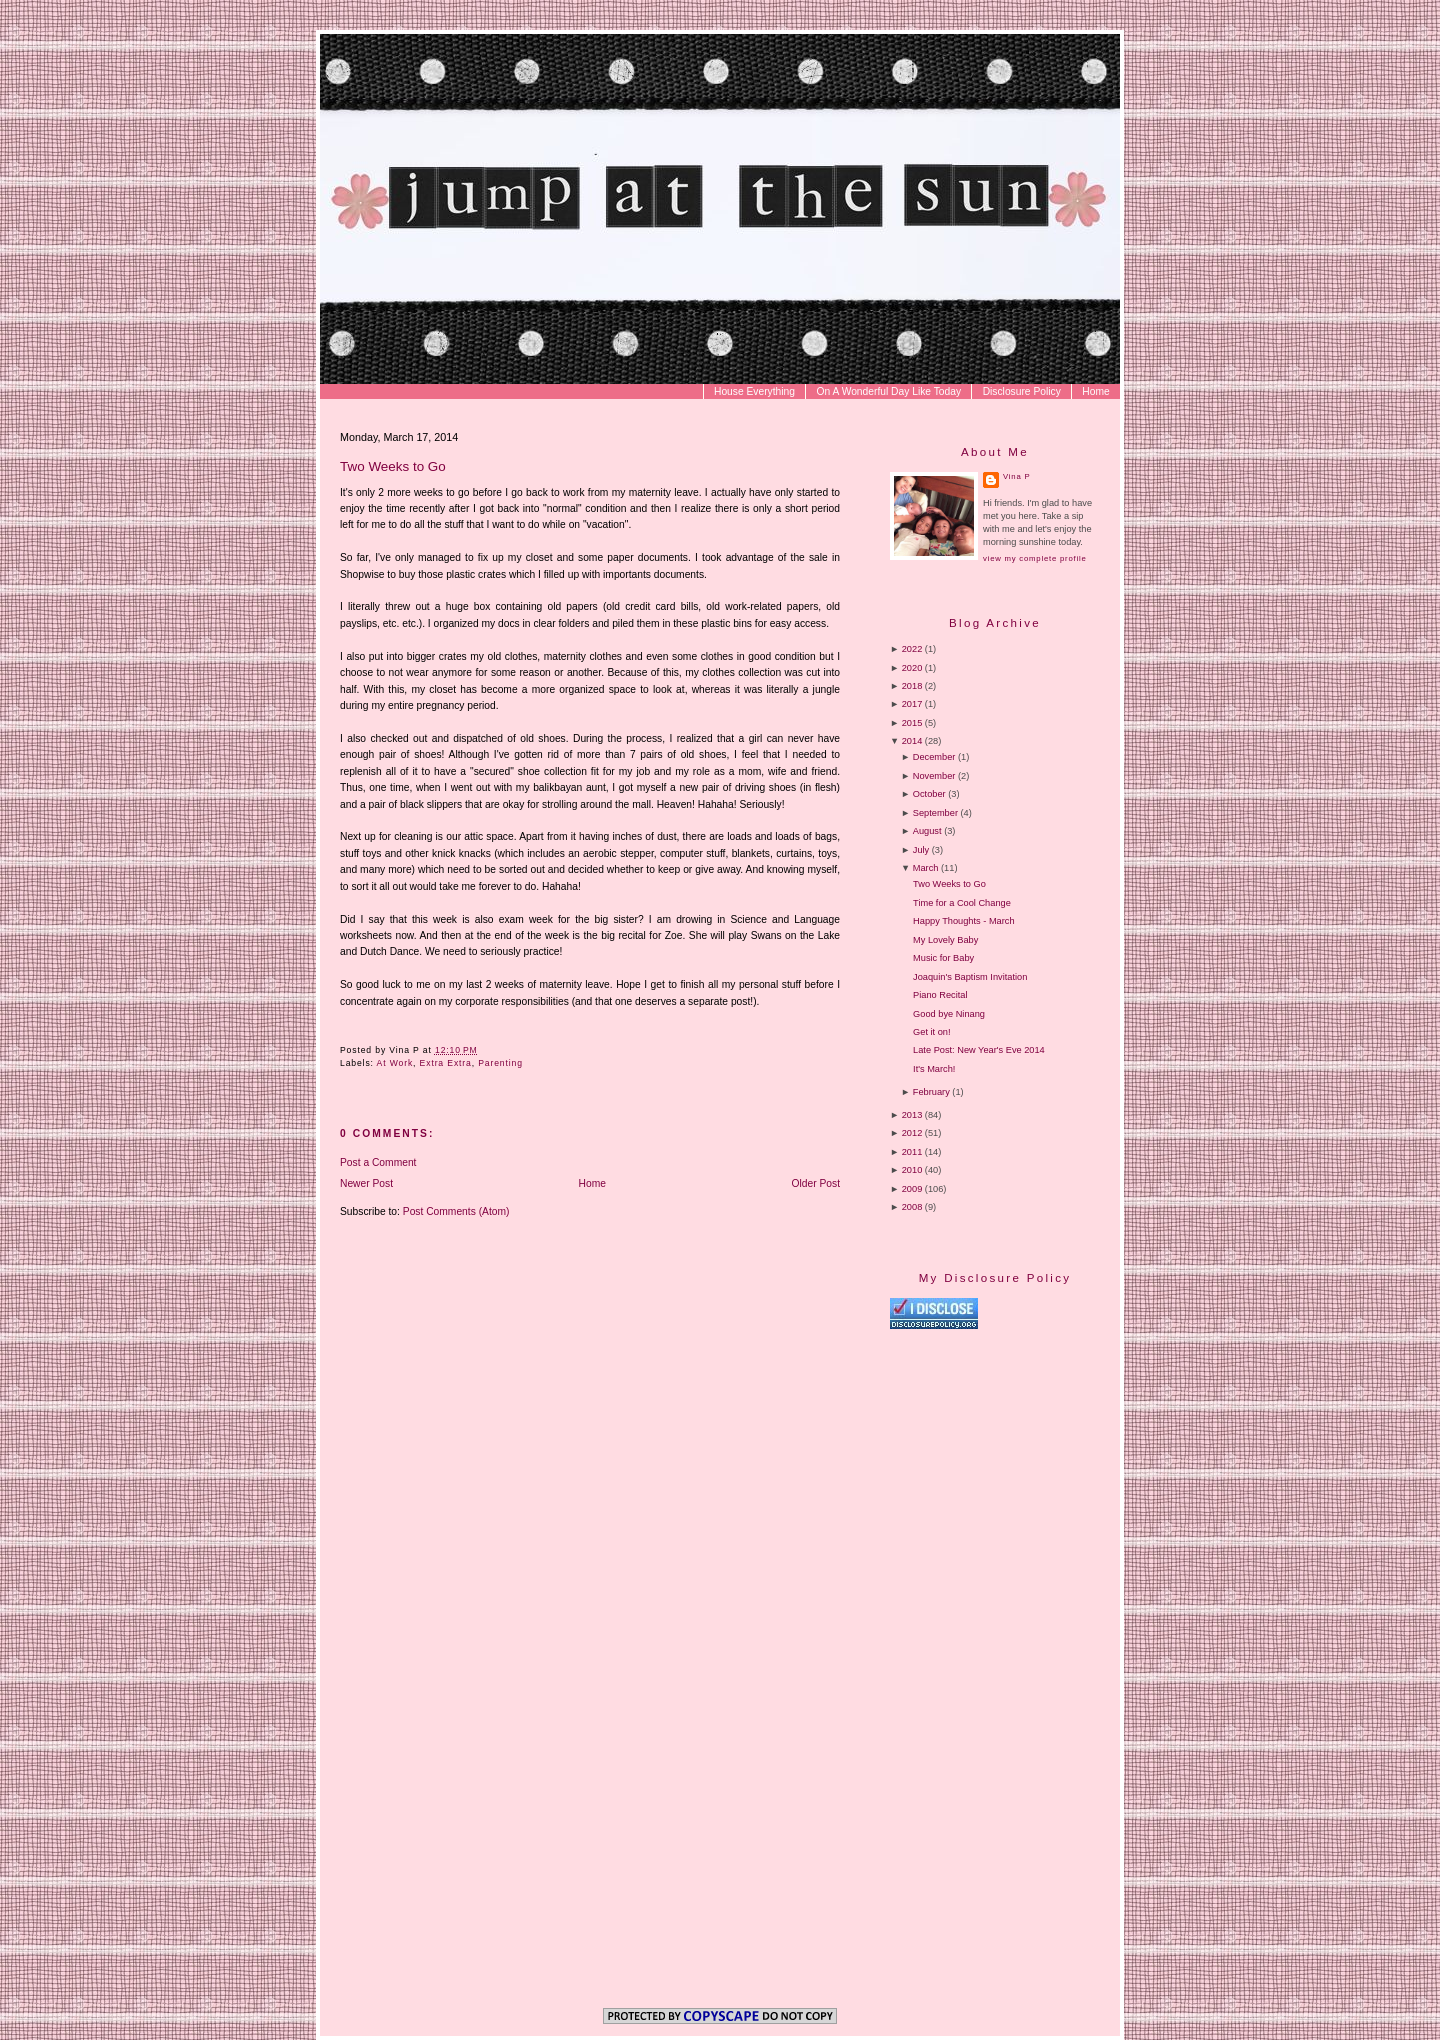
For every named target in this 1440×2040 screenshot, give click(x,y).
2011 (912, 1152)
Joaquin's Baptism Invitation (970, 977)
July (921, 850)
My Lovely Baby (945, 940)
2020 (912, 668)
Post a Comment (378, 1162)
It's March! (934, 1069)
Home (1095, 391)
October (929, 794)
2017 (912, 704)
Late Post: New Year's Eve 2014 (979, 1050)
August (927, 831)
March (926, 868)
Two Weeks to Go (393, 466)
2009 (912, 1189)
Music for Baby (943, 958)
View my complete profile (1034, 558)
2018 (912, 686)
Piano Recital (940, 995)
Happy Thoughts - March (963, 921)
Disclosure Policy (1022, 391)
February (931, 1092)
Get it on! (931, 1032)
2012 (912, 1133)
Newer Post (366, 1183)
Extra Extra (446, 1063)
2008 (912, 1207)
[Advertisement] (1058, 1501)
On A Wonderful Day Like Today (889, 391)
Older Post (816, 1183)
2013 (912, 1115)
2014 (912, 741)
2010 (912, 1170)
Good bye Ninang (949, 1014)
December (934, 757)
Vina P (1016, 476)
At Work (395, 1063)
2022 (912, 649)
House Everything (754, 391)
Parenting (500, 1063)
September (935, 813)
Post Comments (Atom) (456, 1211)
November (934, 776)
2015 (912, 723)
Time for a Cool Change (962, 903)
